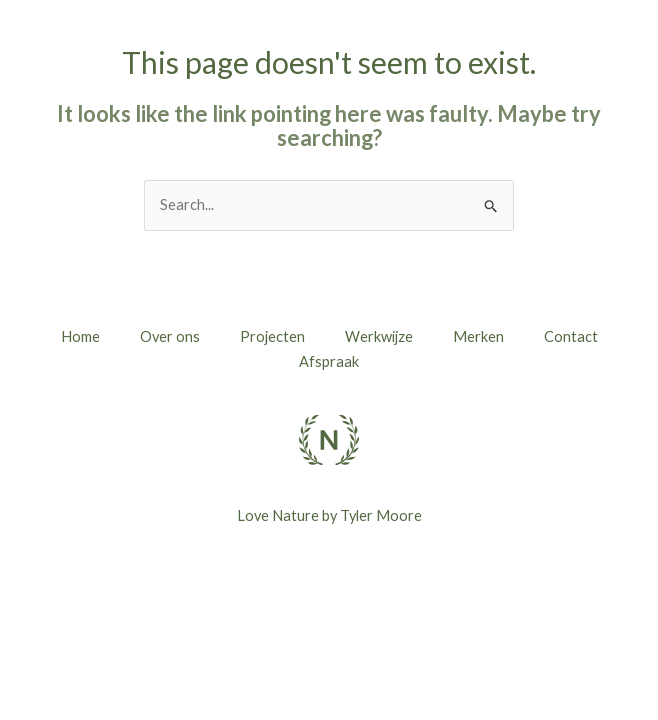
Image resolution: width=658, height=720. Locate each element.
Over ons (170, 336)
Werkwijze (379, 336)
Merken (478, 336)
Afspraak (329, 361)
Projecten (272, 336)
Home (80, 336)
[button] (581, 51)
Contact (571, 336)
